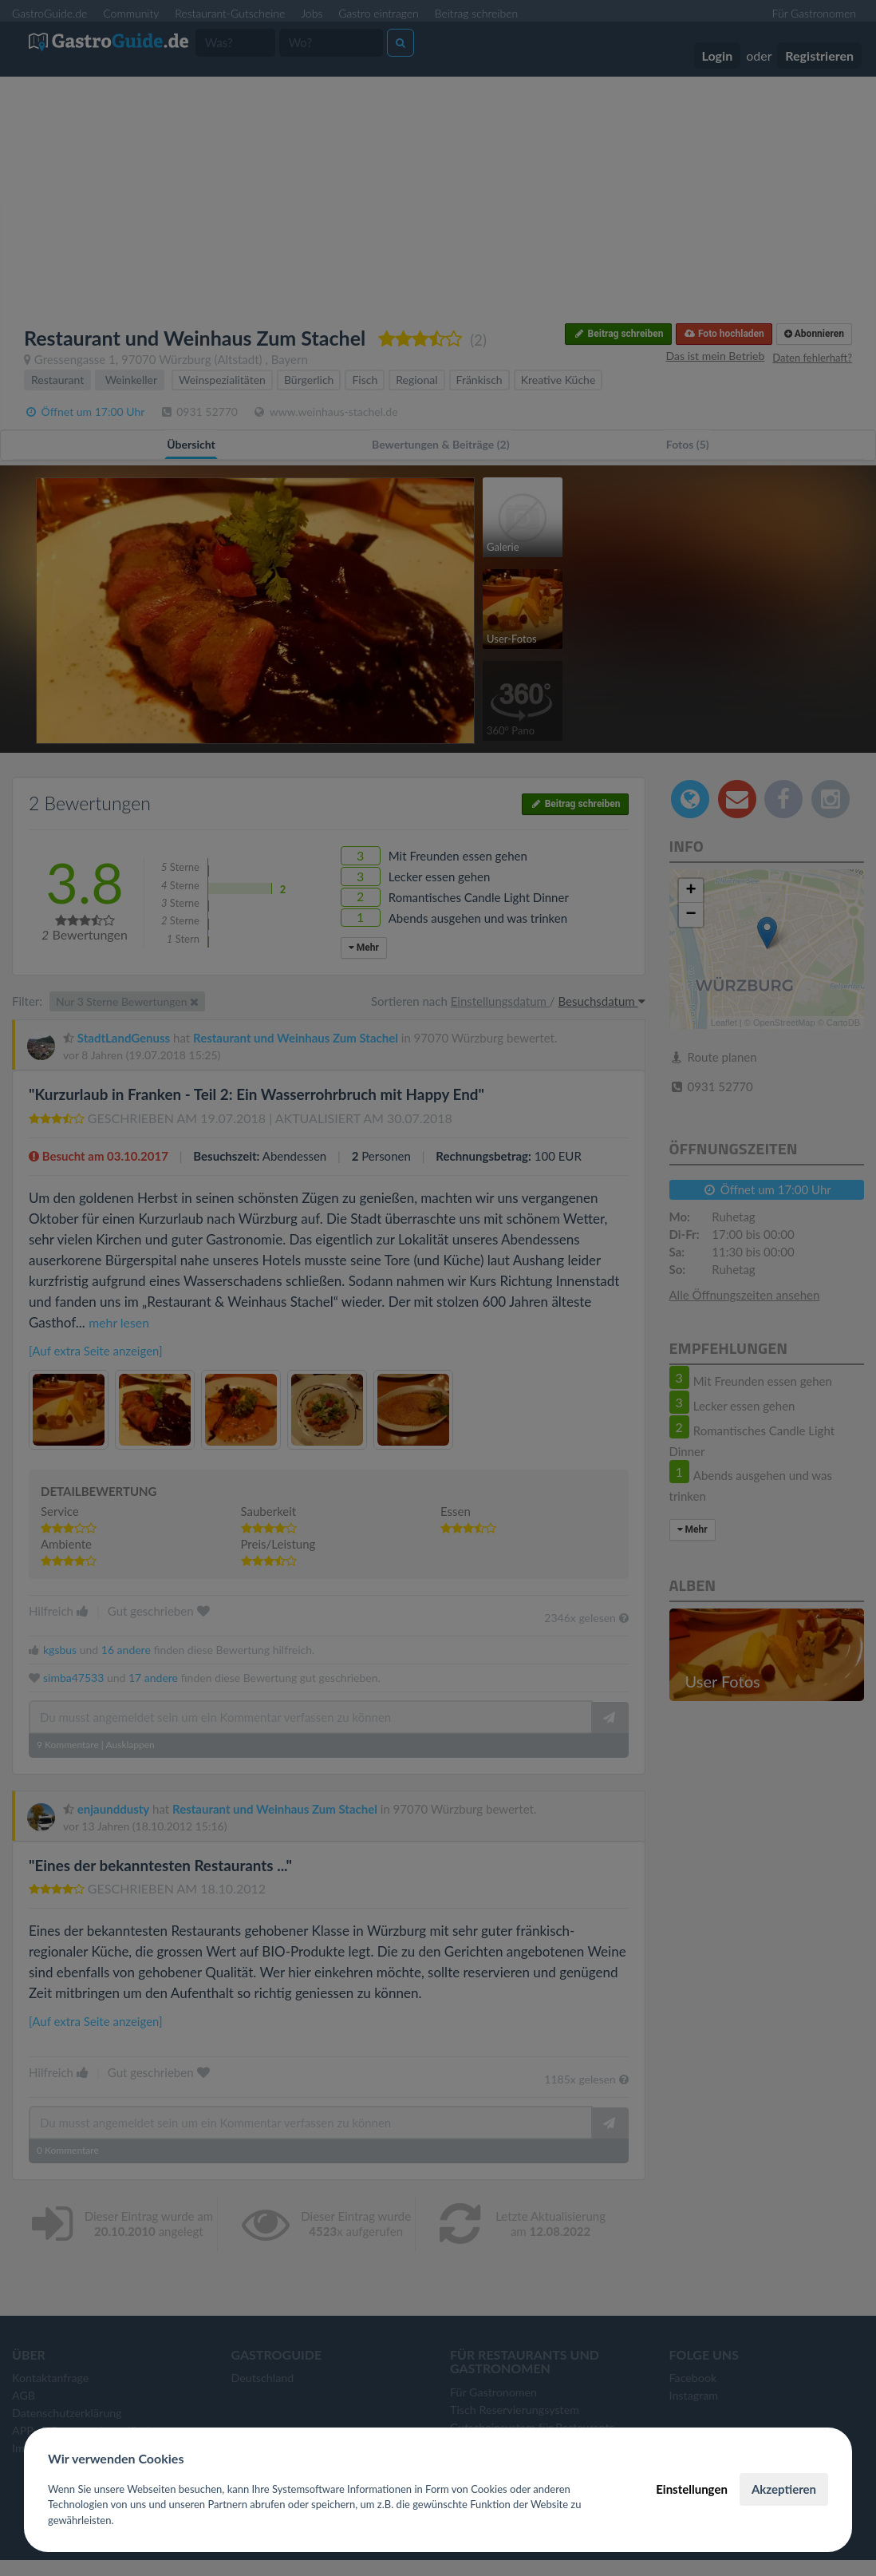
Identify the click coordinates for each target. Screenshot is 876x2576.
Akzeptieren (784, 2489)
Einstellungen (692, 2489)
